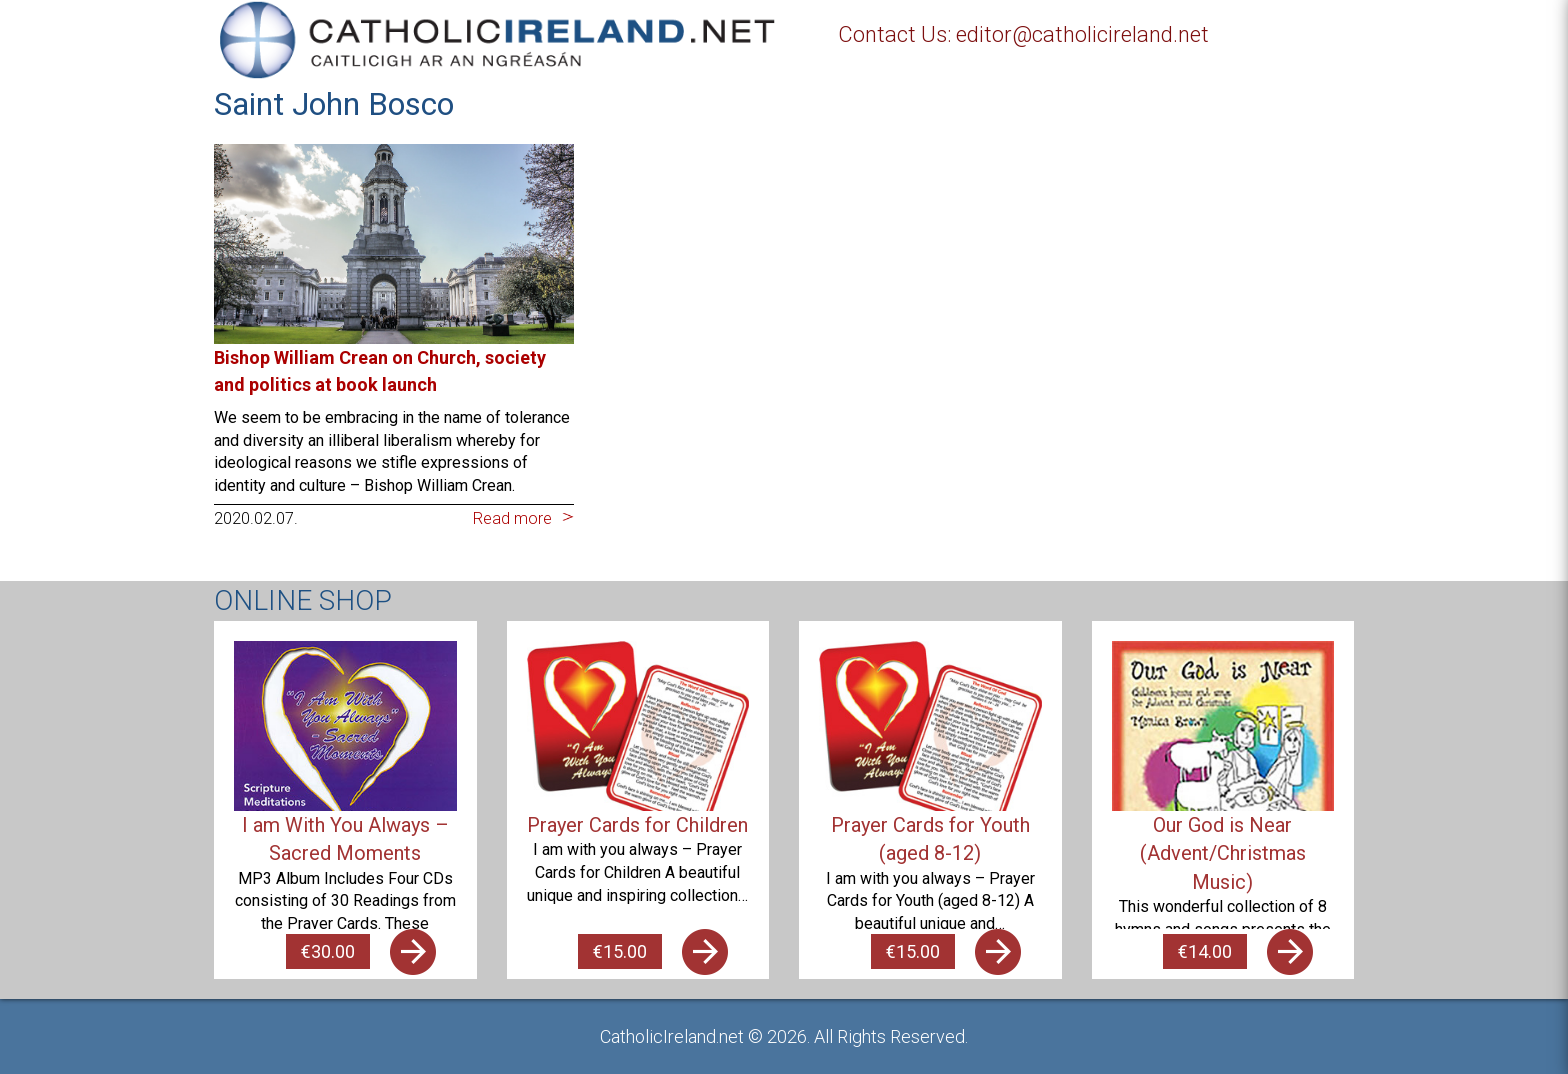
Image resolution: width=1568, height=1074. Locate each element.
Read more (512, 518)
